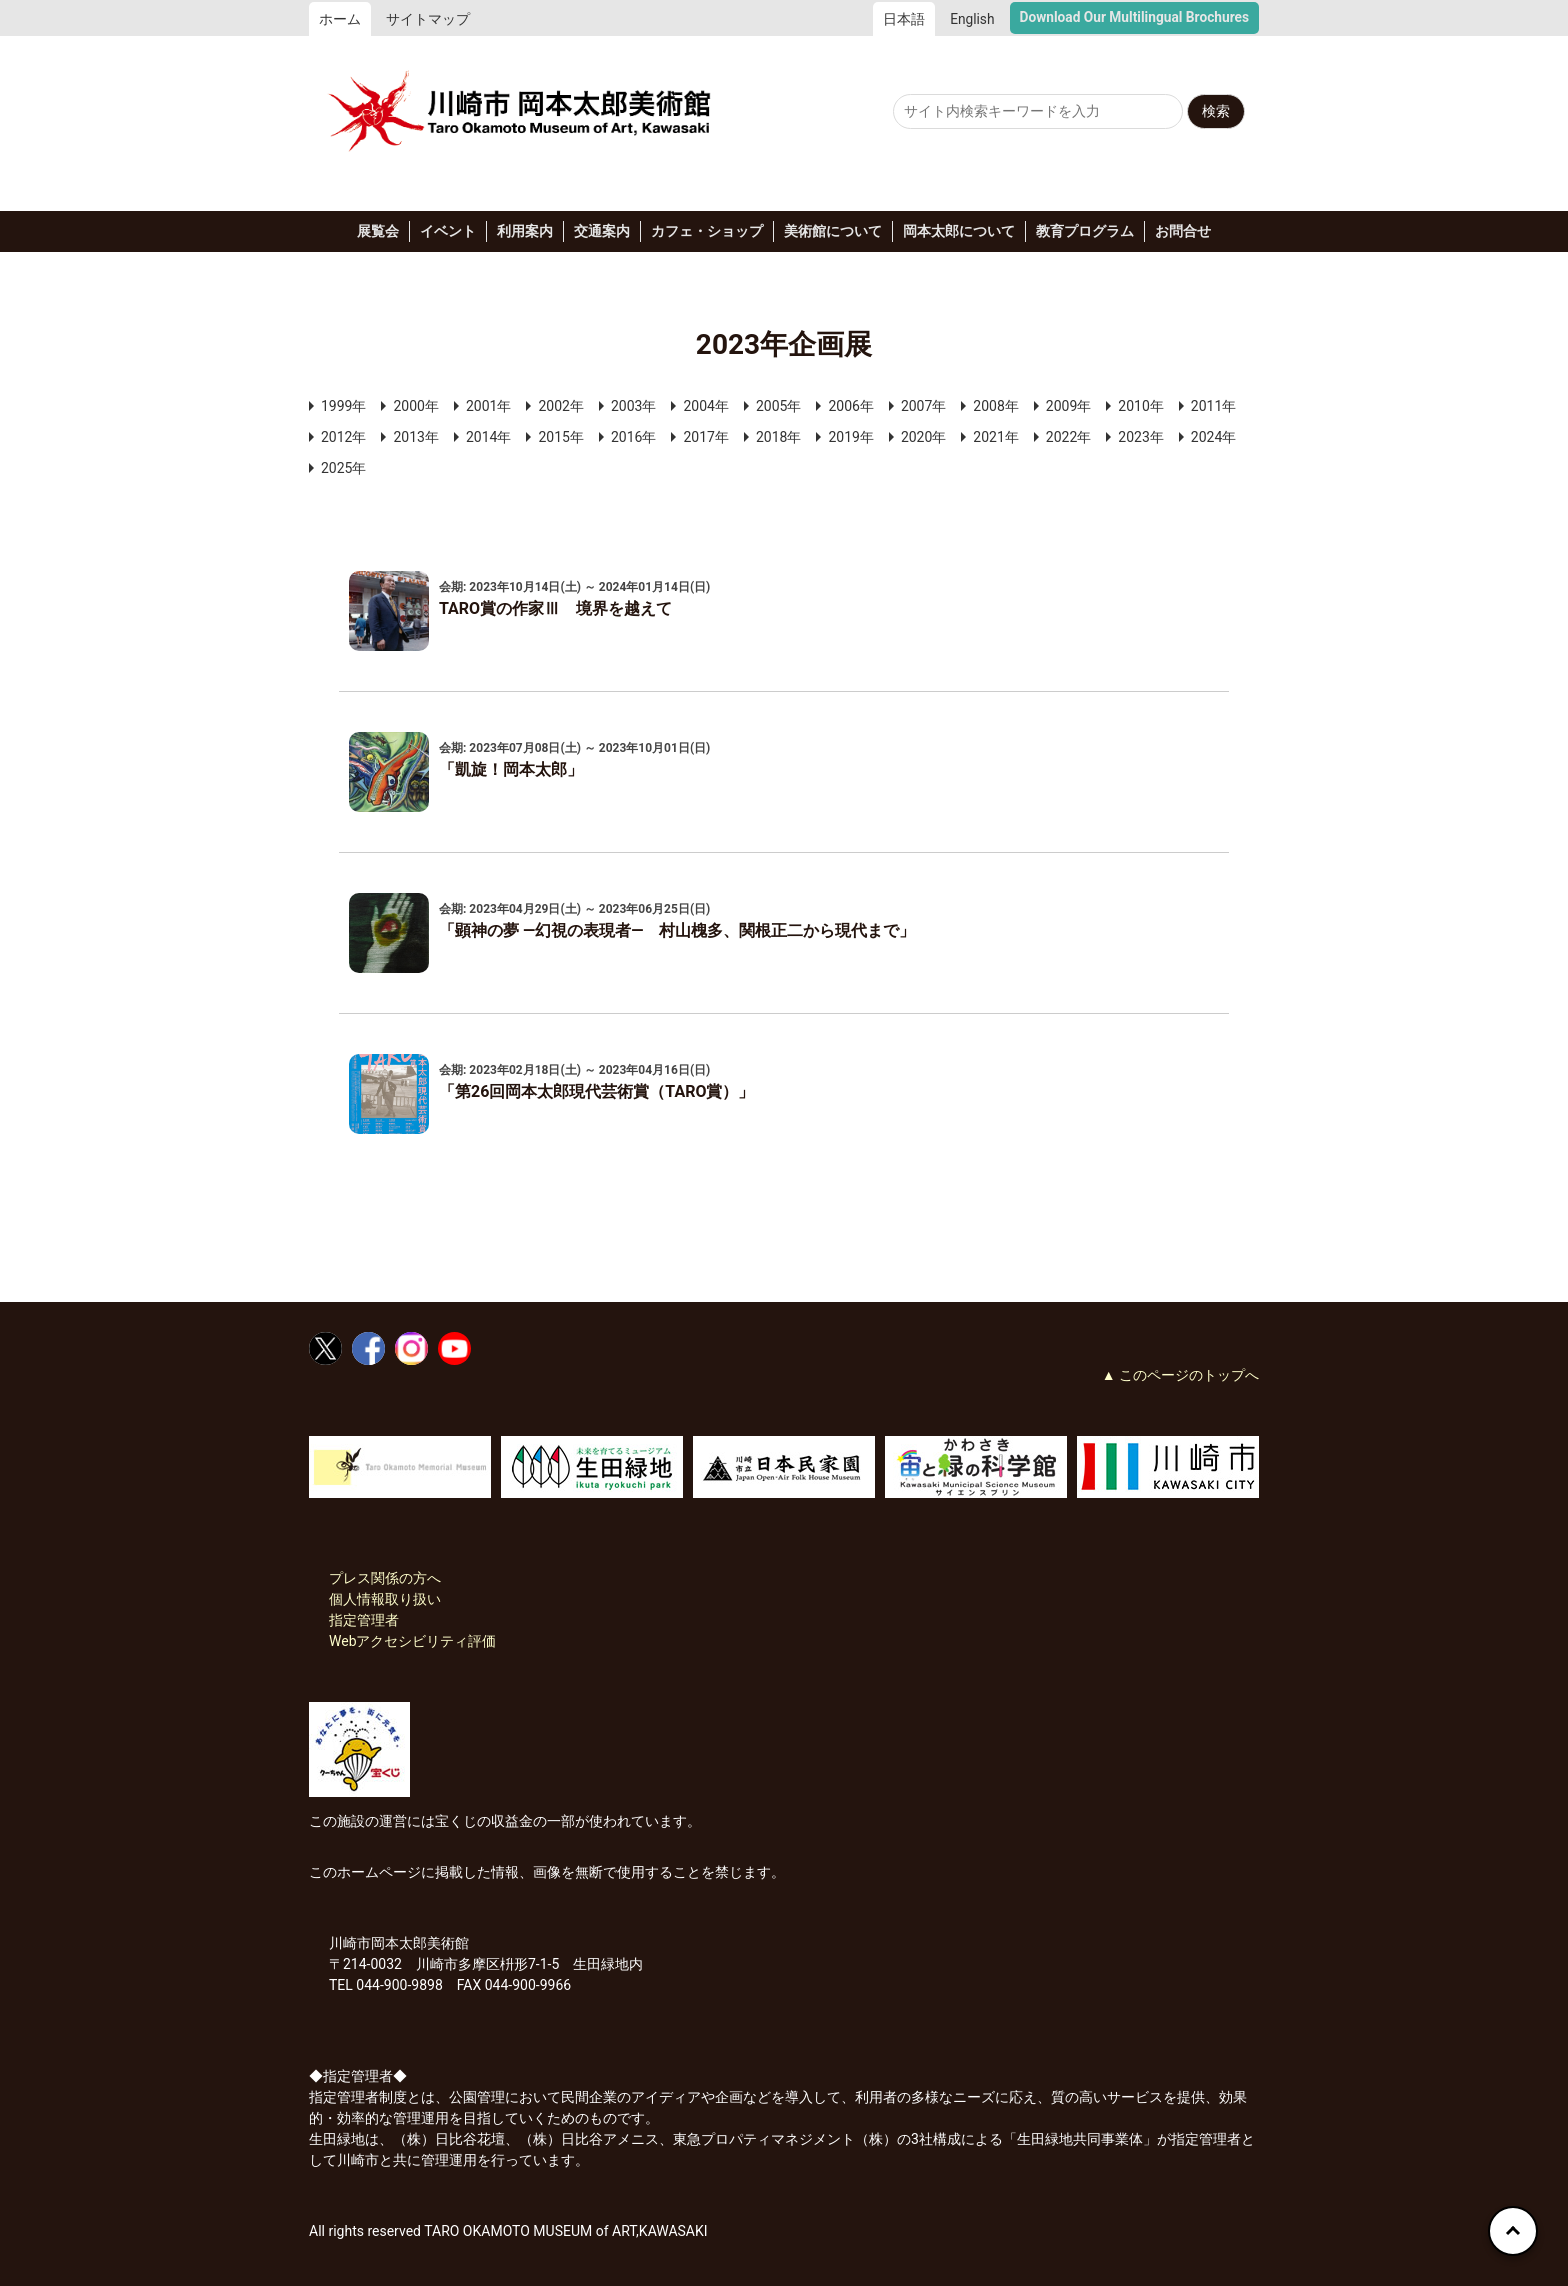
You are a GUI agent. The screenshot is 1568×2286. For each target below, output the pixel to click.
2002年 (560, 406)
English (972, 19)
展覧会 (378, 231)
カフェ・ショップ (707, 231)
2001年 (488, 406)
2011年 (1213, 406)
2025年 (343, 468)
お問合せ (1183, 231)
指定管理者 (364, 1620)
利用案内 (525, 231)
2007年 (923, 406)
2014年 (488, 437)
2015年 (560, 437)
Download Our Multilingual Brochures (1134, 17)
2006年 (850, 406)
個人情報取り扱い (385, 1599)
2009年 (1068, 406)
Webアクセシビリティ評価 (413, 1641)
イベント (448, 231)
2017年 (705, 437)
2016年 (633, 437)
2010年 (1140, 406)
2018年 (778, 437)
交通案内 (602, 231)
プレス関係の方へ (385, 1578)
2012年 (343, 437)
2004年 (705, 406)
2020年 (923, 437)
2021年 (995, 437)
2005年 (778, 406)
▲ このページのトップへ (1180, 1375)
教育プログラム (1085, 231)
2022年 (1068, 437)
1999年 (343, 406)
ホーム (340, 19)
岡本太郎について (959, 231)
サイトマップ (428, 19)
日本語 (904, 19)
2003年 (633, 406)
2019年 (850, 437)
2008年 (995, 406)
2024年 (1213, 437)
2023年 (1140, 437)
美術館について (833, 231)
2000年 (415, 406)
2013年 (415, 437)
